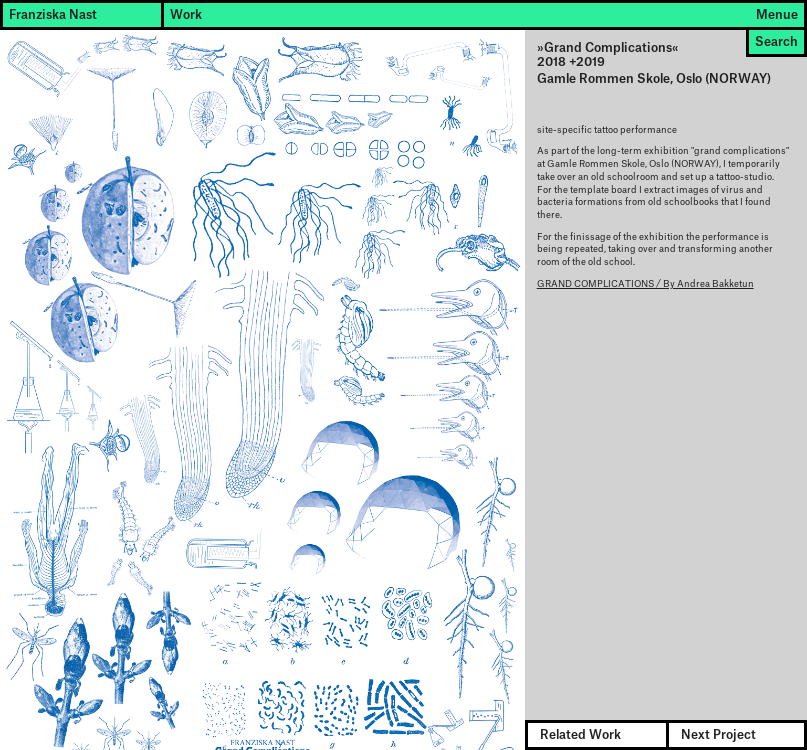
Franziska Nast (53, 15)
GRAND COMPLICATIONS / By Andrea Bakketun (645, 284)
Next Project (718, 735)
